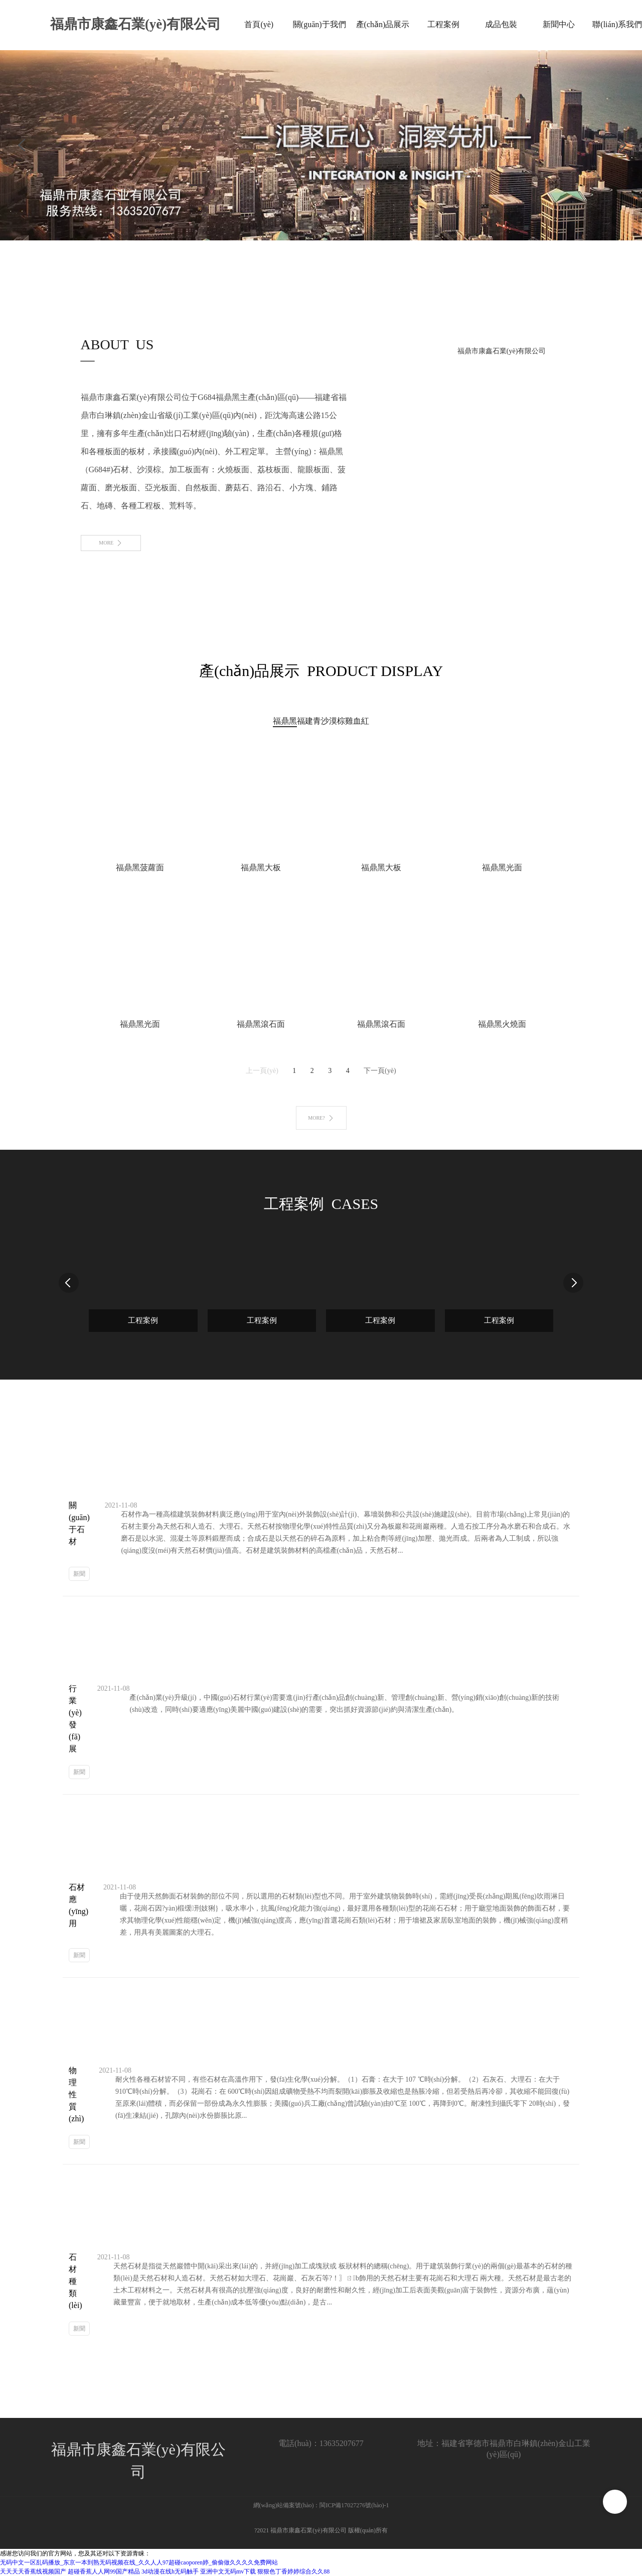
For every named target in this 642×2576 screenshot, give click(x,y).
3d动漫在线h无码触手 (170, 2571)
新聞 (79, 1573)
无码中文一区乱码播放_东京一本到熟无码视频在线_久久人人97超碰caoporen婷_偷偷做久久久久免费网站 (139, 2562)
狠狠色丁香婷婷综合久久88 (293, 2571)
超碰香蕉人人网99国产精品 (104, 2571)
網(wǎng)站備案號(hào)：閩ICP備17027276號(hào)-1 (321, 2505)
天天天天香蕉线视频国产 (33, 2571)
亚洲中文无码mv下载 (228, 2571)
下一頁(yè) (380, 1070)
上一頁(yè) (262, 1070)
